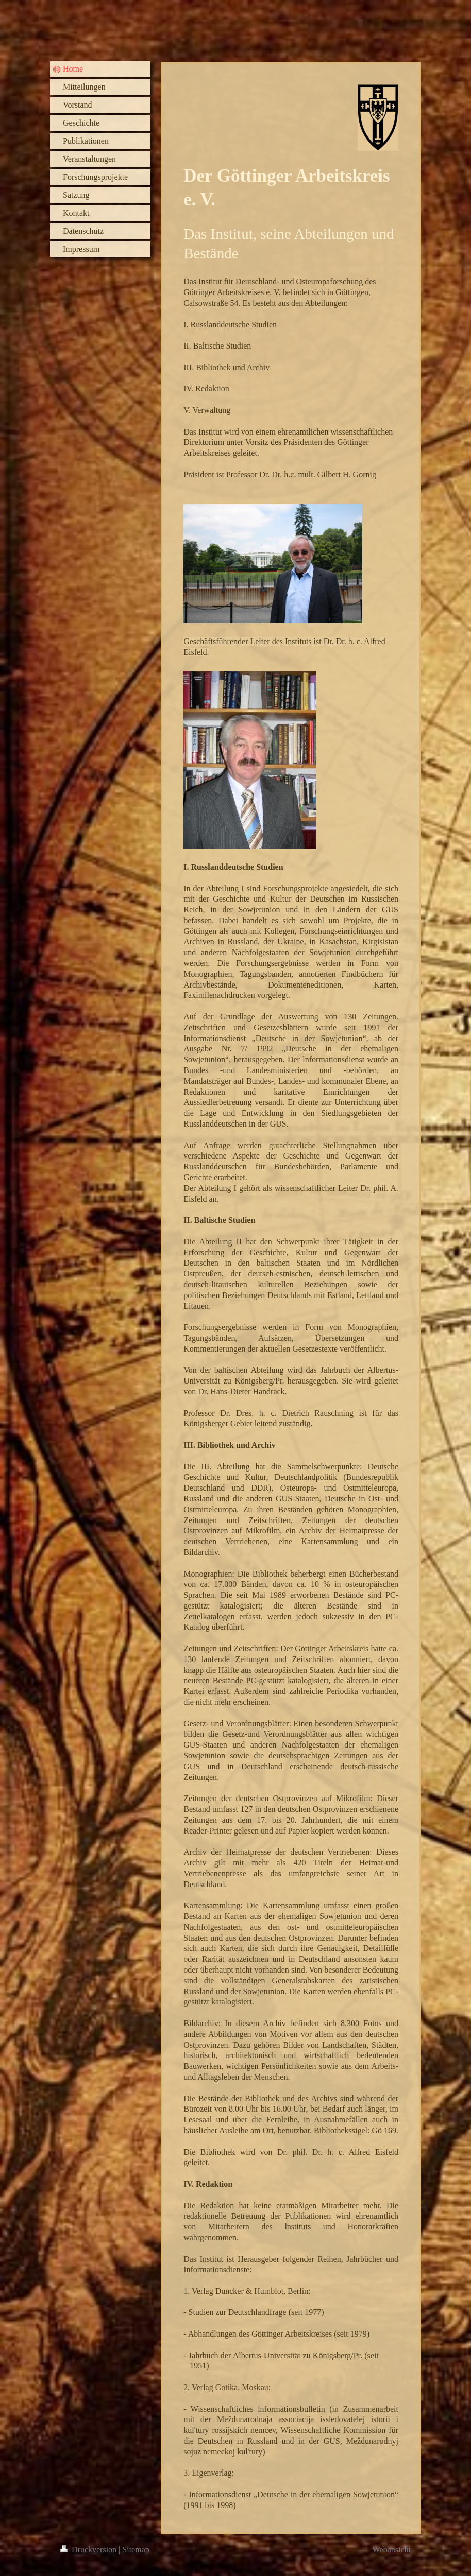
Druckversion (89, 2549)
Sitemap (135, 2549)
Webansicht (392, 2549)
